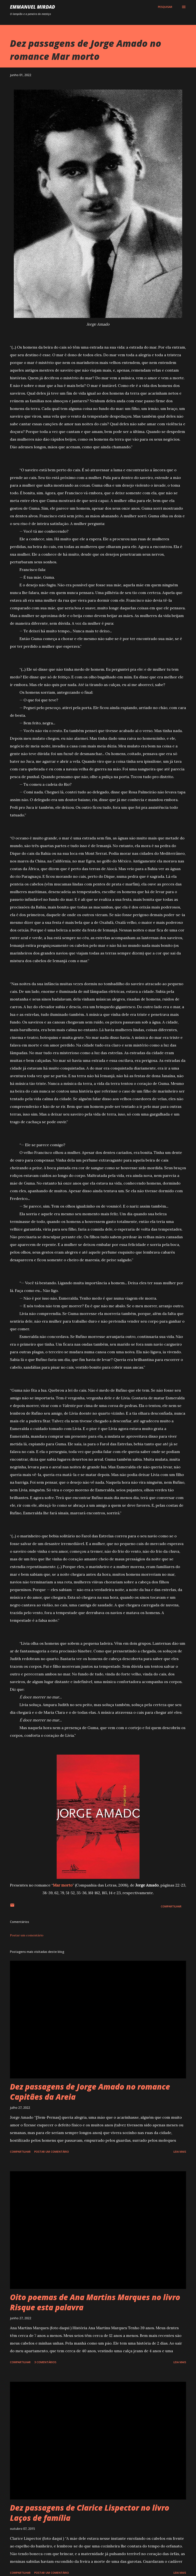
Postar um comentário (26, 1935)
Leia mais (179, 2151)
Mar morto (63, 1885)
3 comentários (45, 2362)
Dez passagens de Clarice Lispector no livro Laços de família (89, 2512)
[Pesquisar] (165, 7)
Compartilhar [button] (171, 1906)
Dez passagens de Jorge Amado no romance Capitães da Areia (90, 2091)
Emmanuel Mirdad (32, 7)
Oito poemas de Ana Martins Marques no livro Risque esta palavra (95, 2302)
